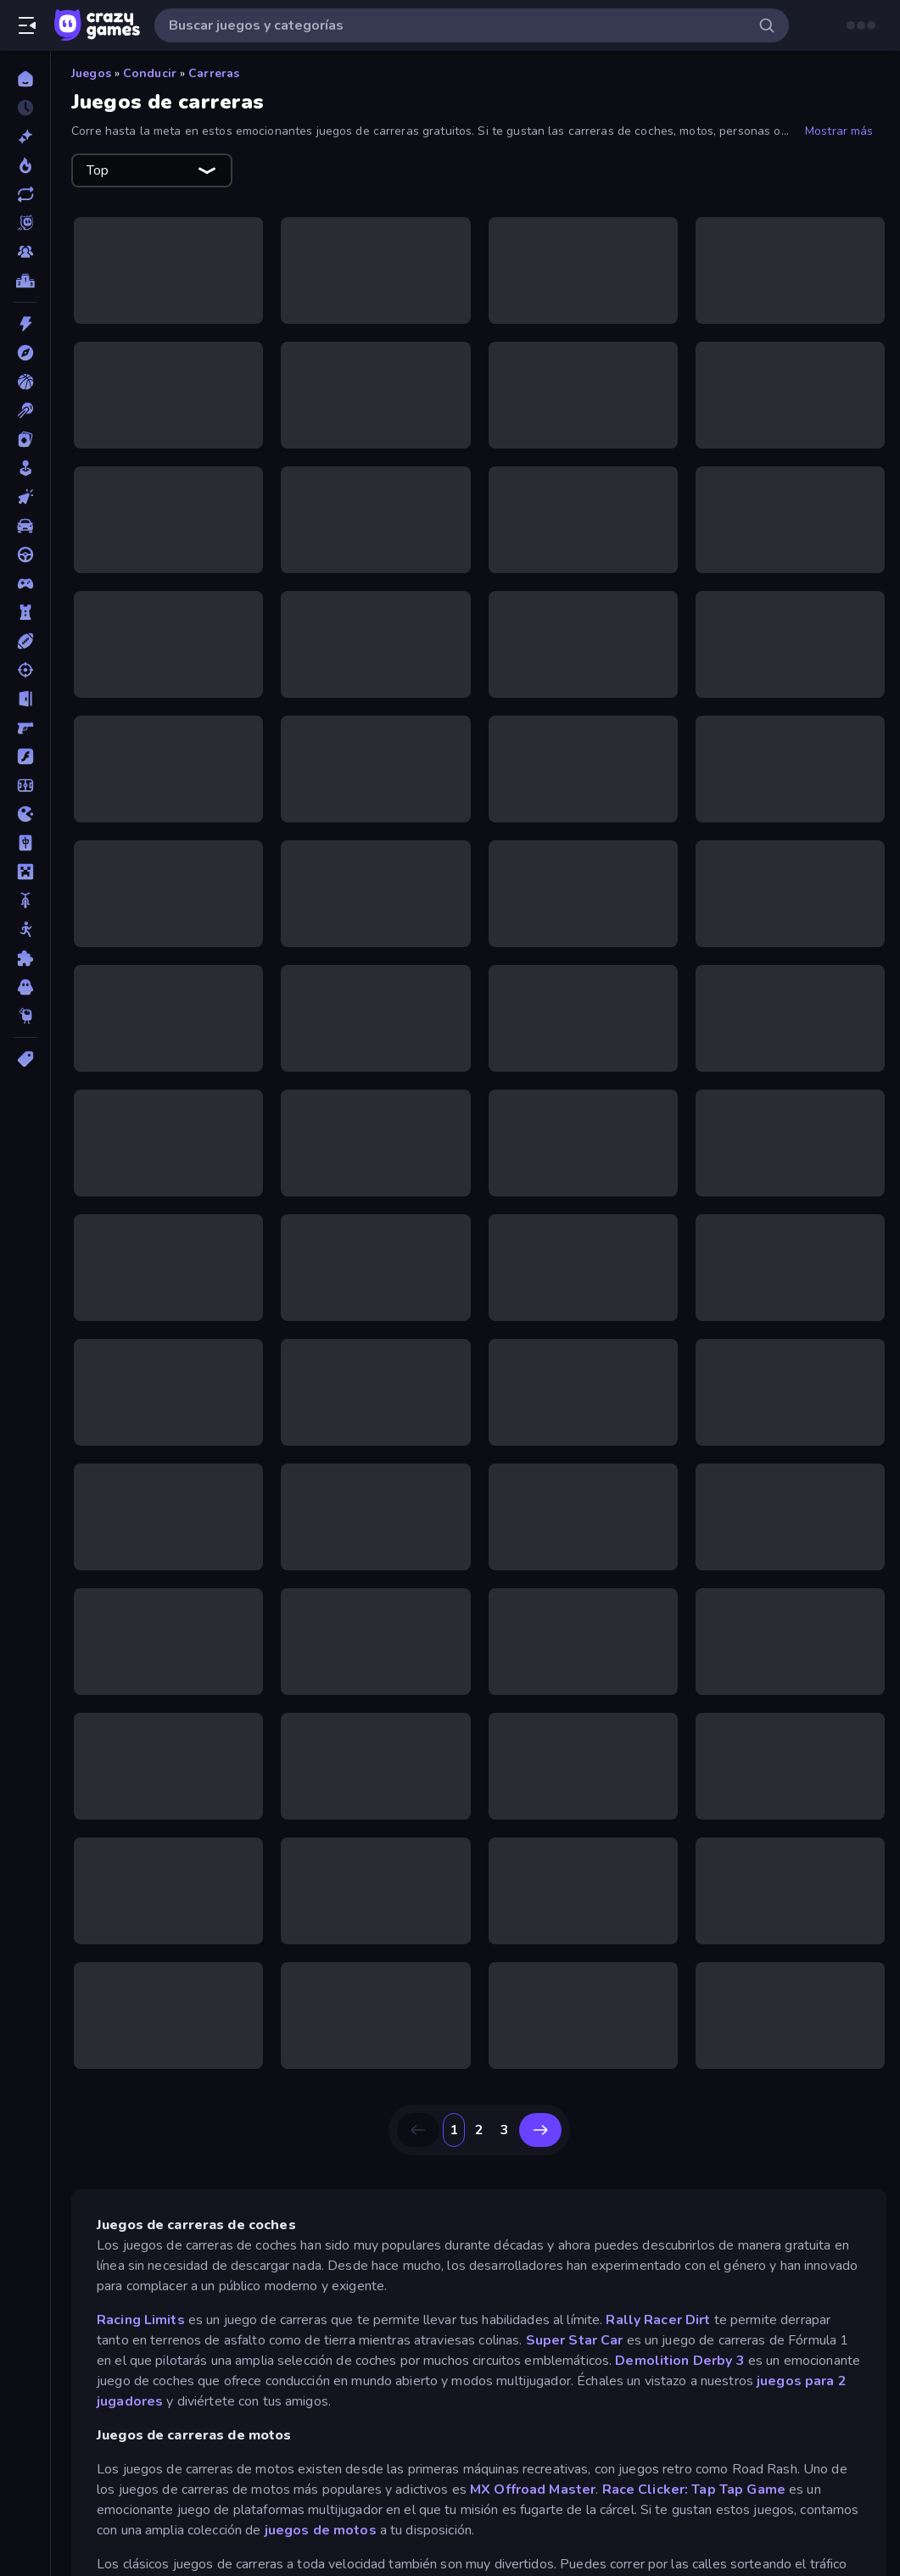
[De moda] (25, 165)
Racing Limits (142, 2320)
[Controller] (25, 583)
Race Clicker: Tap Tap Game (693, 2489)
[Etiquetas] (25, 1059)
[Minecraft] (25, 871)
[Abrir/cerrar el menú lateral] (27, 25)
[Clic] (25, 496)
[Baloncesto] (25, 381)
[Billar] (25, 410)
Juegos (91, 73)
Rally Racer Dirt (658, 2320)
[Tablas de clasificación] (25, 280)
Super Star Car (574, 2340)
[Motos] (25, 900)
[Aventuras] (25, 352)
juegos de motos (321, 2530)
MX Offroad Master (532, 2489)
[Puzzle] (25, 958)
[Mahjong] (25, 842)
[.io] (25, 814)
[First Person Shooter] (25, 727)
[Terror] (25, 987)
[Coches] (25, 525)
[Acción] (25, 323)
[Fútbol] (25, 785)
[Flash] (25, 756)
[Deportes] (25, 641)
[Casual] (25, 468)
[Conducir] (25, 554)
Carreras (213, 73)
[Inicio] (25, 78)
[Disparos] (25, 669)
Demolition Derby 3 (679, 2360)
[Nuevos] (25, 136)
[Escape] (25, 698)
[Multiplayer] (25, 251)
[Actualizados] (25, 194)
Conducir (149, 73)
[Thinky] (25, 1015)
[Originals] (25, 223)
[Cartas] (25, 439)
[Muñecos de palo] (25, 929)
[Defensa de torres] (25, 612)
